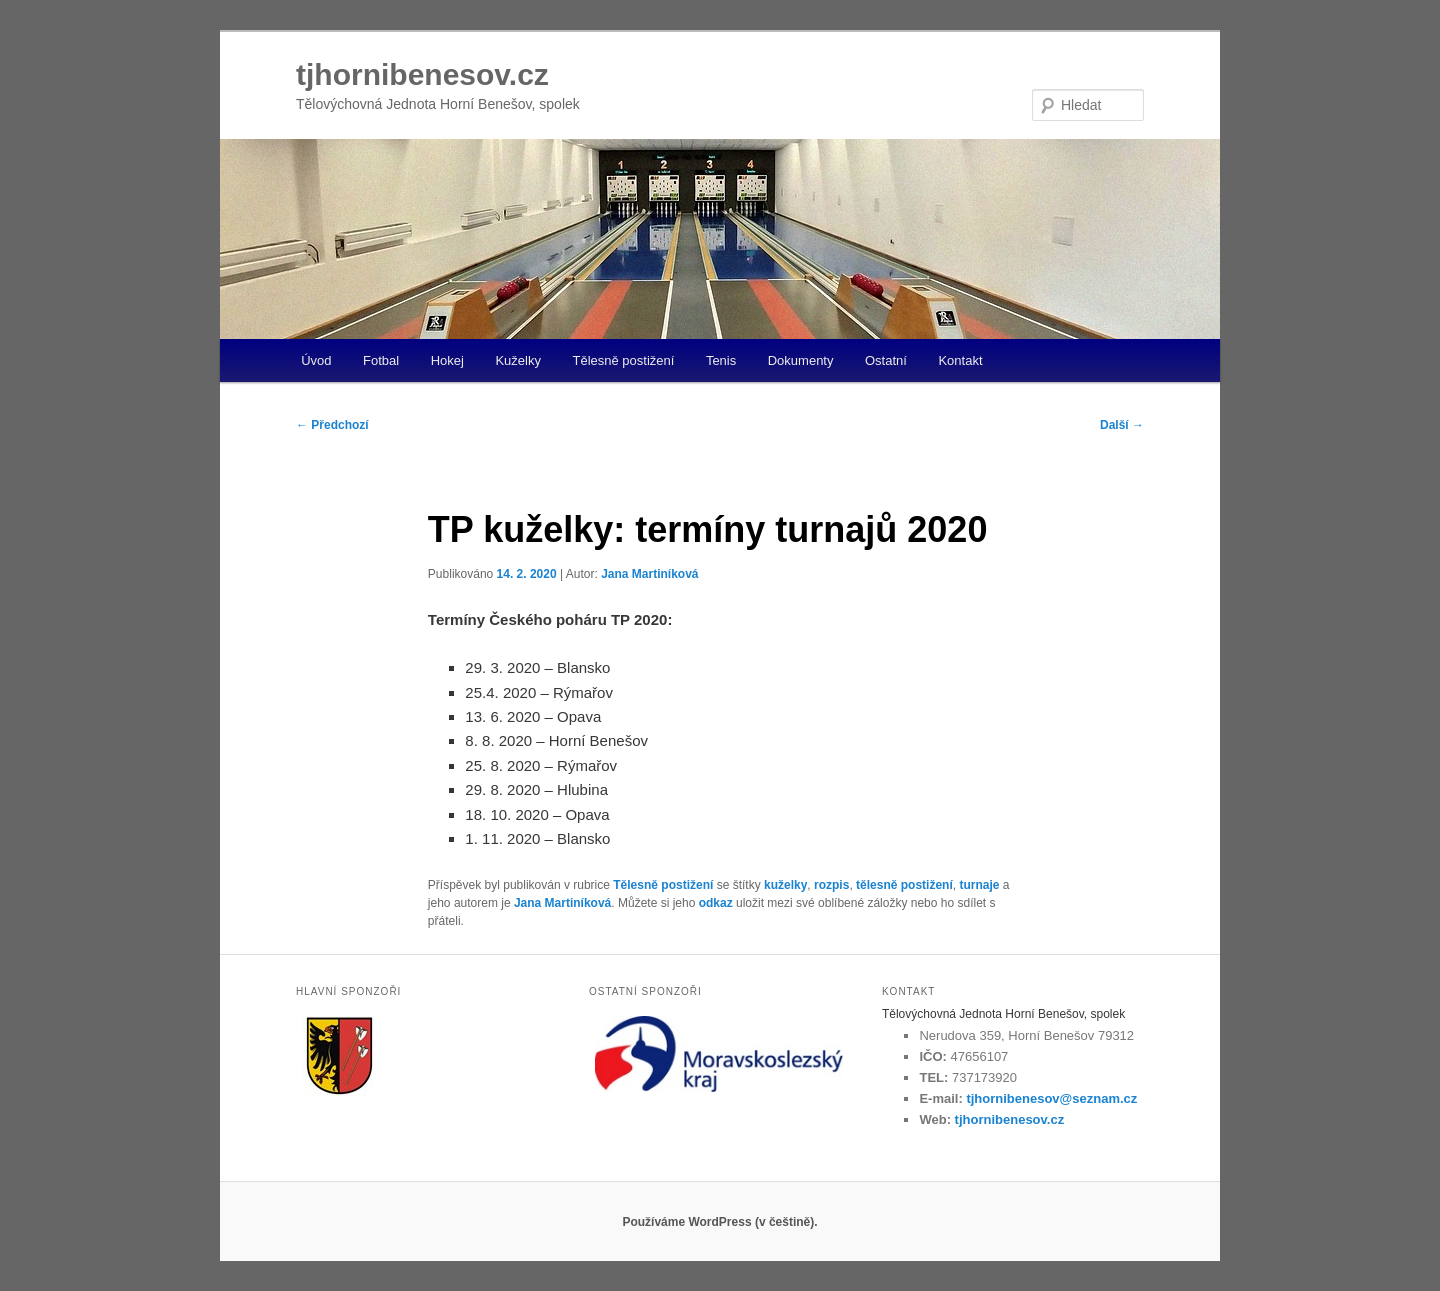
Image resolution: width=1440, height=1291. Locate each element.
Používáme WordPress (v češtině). (719, 1222)
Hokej (447, 360)
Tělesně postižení (623, 360)
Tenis (721, 360)
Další (1122, 425)
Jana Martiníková (649, 574)
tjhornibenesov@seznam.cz (1051, 1098)
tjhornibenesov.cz (422, 74)
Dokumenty (801, 360)
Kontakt (960, 360)
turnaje (979, 885)
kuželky (785, 885)
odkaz (716, 903)
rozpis (831, 885)
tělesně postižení (904, 885)
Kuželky (518, 360)
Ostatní (886, 360)
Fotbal (381, 360)
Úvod (316, 360)
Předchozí (332, 425)
